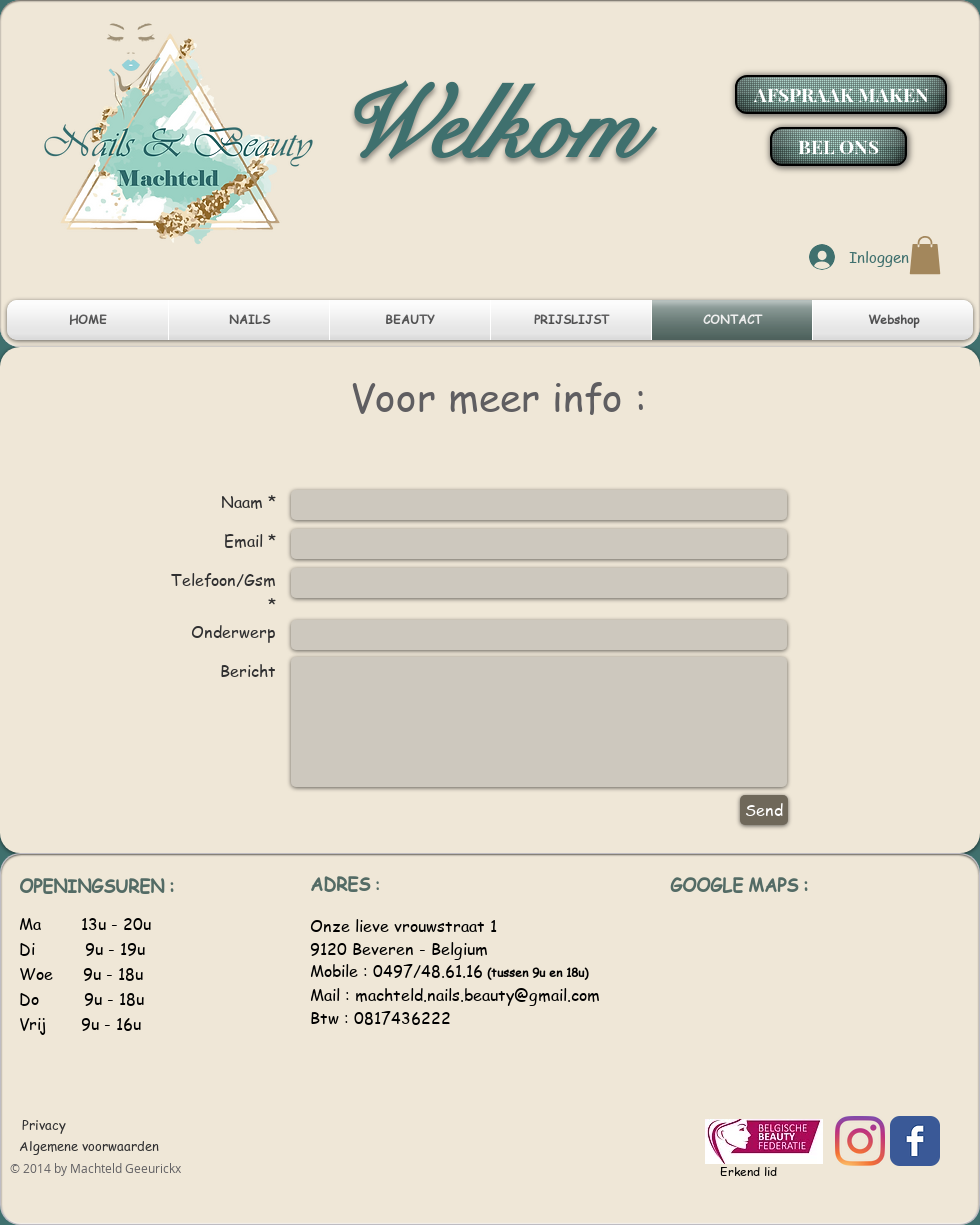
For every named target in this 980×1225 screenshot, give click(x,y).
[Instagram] (860, 1141)
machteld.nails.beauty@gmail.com (477, 995)
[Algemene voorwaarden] (89, 1146)
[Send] (764, 810)
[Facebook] (915, 1141)
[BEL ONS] (838, 146)
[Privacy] (45, 1125)
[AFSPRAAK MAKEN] (841, 94)
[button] (925, 255)
